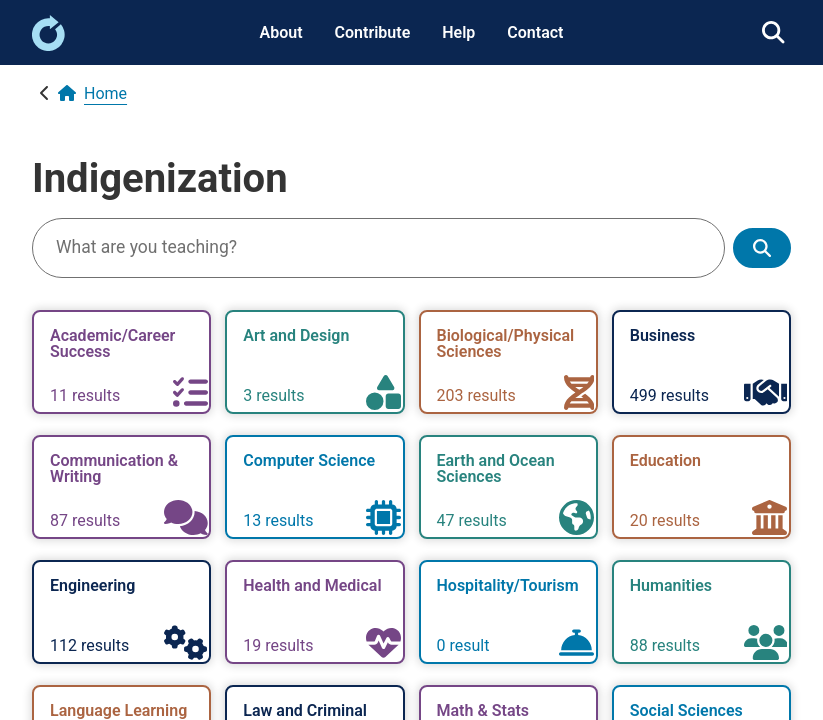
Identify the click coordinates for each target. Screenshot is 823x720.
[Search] (378, 248)
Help (458, 32)
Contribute (373, 32)
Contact (535, 32)
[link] (48, 45)
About (281, 32)
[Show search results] (762, 248)
